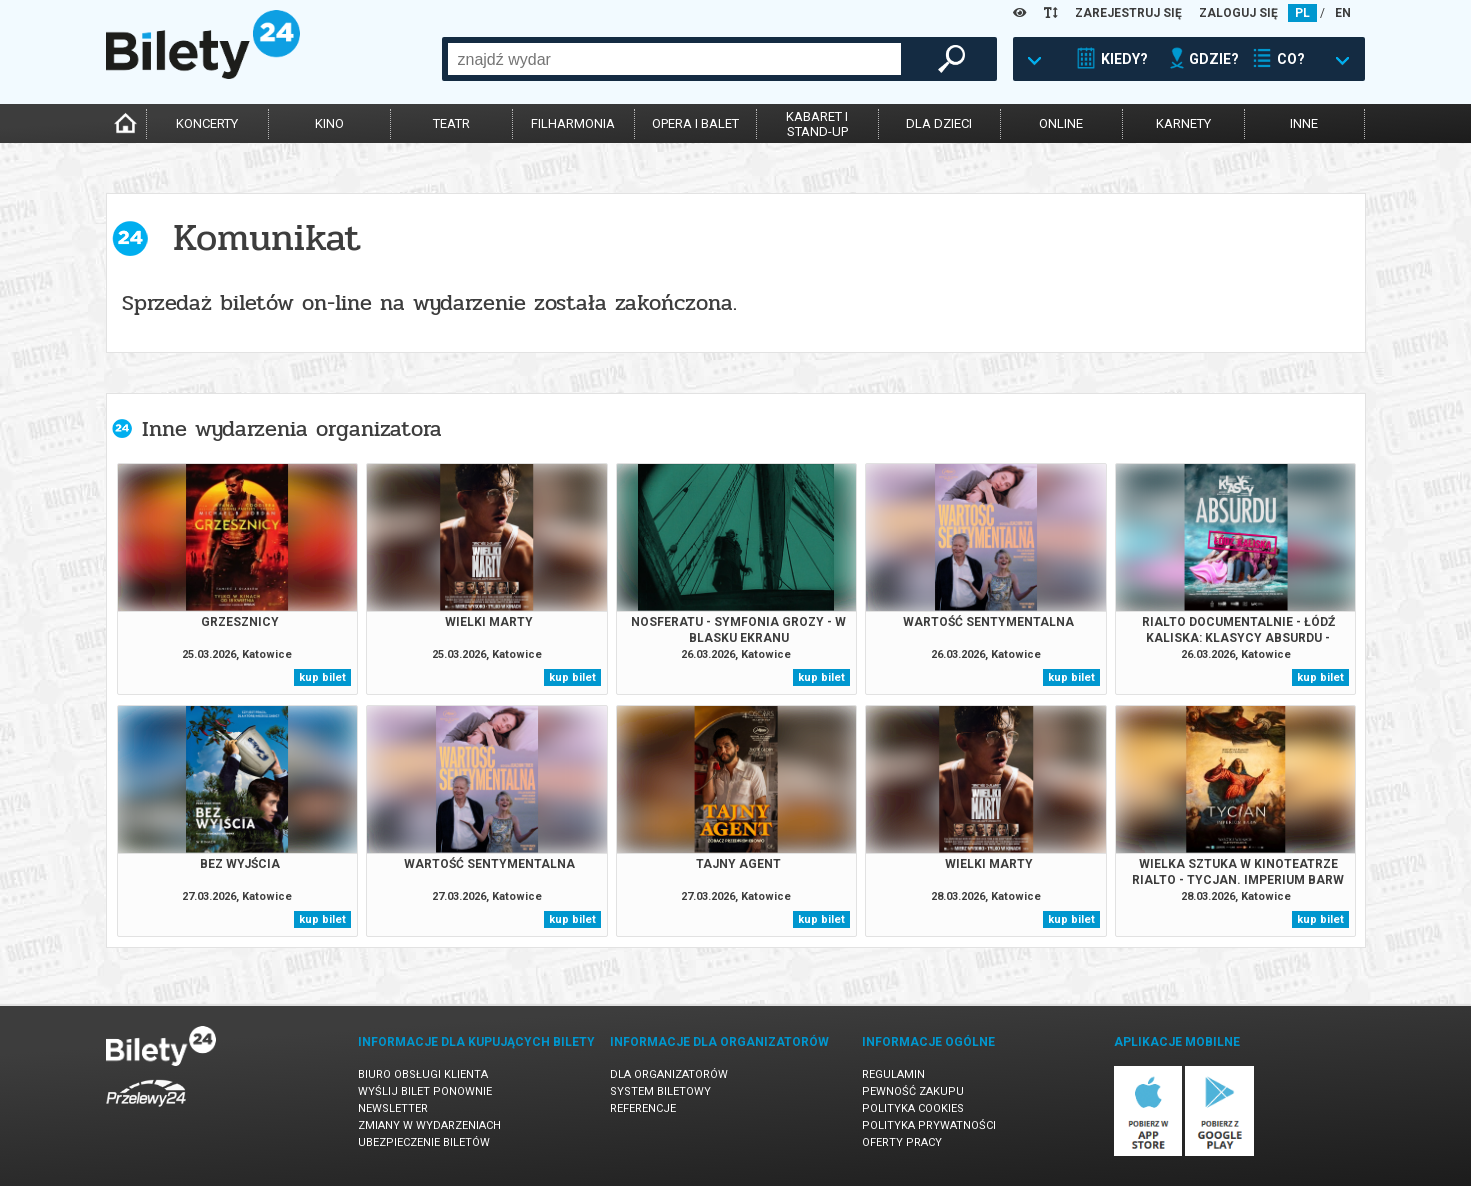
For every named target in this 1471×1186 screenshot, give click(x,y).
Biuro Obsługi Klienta (423, 1074)
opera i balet (695, 123)
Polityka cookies (913, 1108)
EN (1343, 13)
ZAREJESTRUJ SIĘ (1128, 13)
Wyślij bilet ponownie (425, 1091)
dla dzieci (939, 123)
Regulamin (893, 1074)
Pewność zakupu (913, 1091)
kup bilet (322, 677)
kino (329, 123)
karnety (1183, 123)
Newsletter (393, 1108)
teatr (451, 123)
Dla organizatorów (669, 1074)
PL (1302, 13)
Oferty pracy (902, 1142)
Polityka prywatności (929, 1125)
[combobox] (674, 59)
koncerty (207, 123)
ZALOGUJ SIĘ (1238, 13)
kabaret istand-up (817, 124)
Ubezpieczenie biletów (424, 1142)
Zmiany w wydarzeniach (429, 1125)
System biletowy (660, 1091)
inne (1304, 123)
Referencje (643, 1108)
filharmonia (573, 123)
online (1061, 123)
